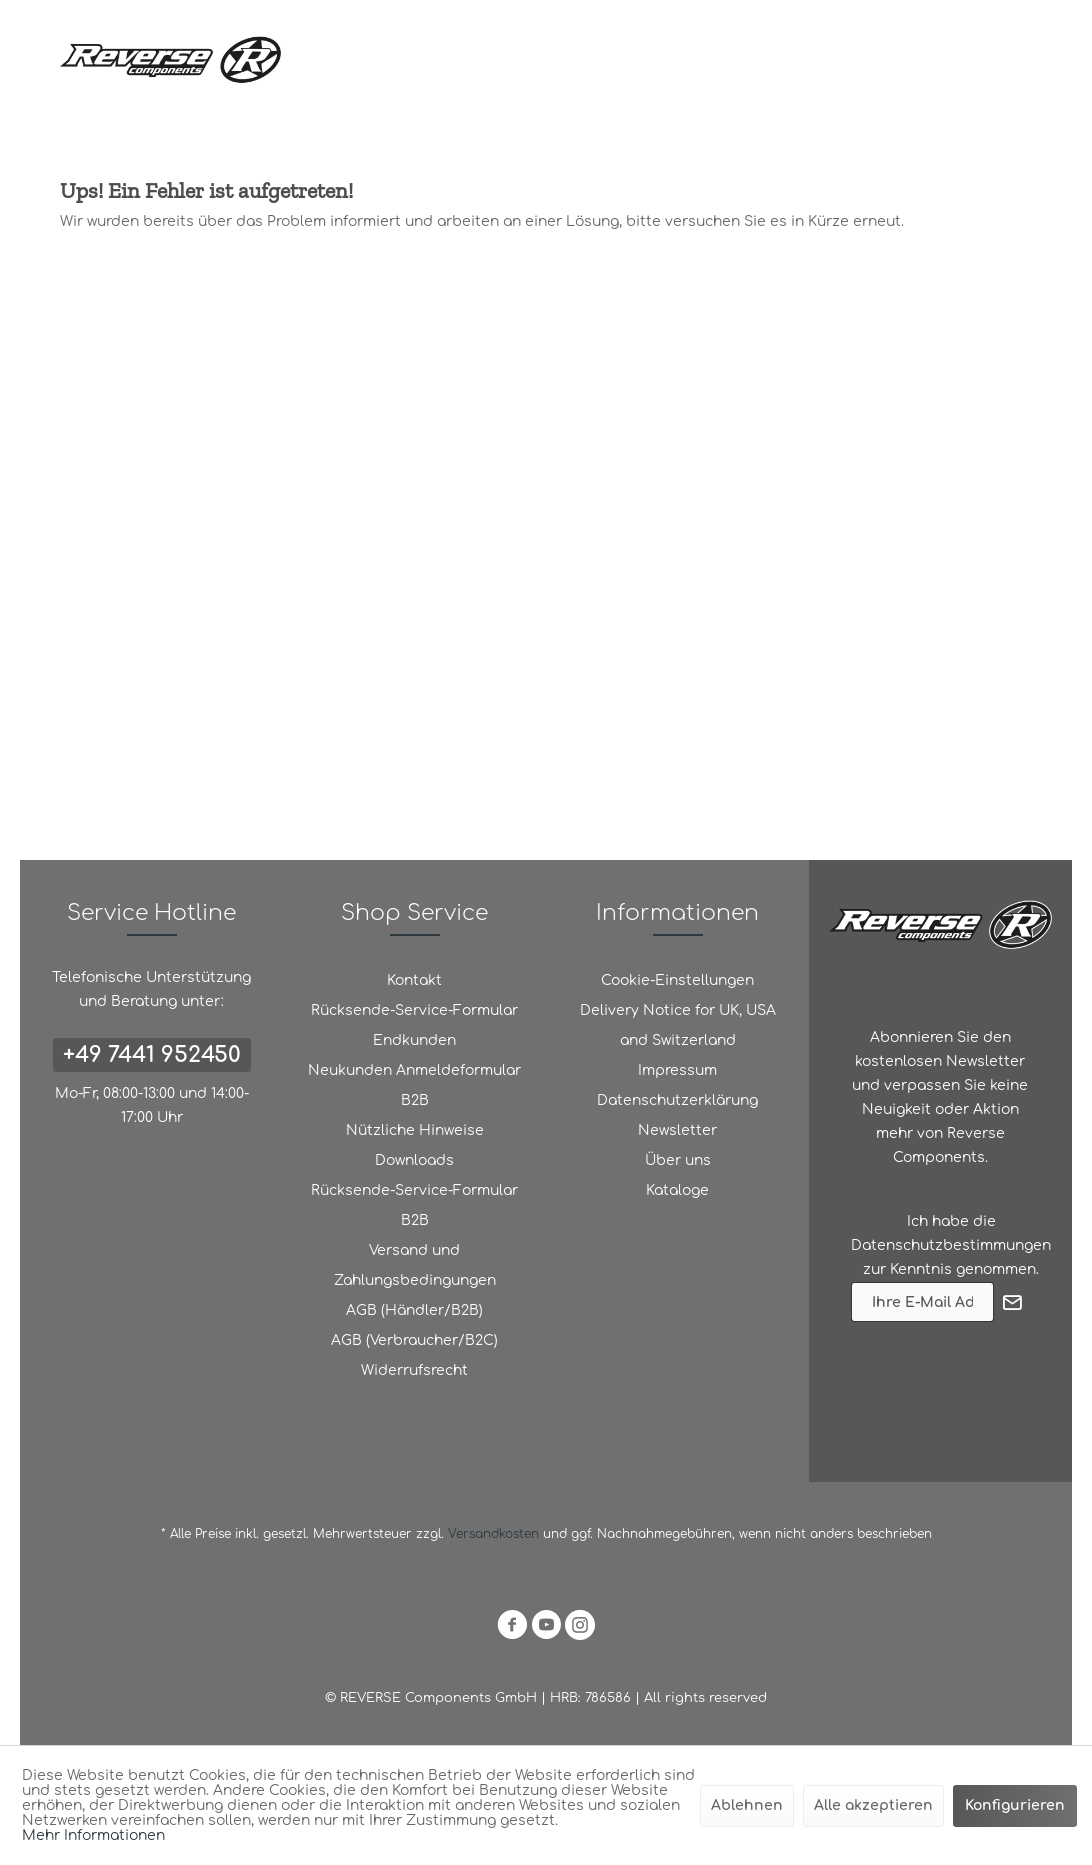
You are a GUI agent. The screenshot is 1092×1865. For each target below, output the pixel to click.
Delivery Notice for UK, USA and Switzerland (678, 1025)
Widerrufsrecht (414, 1370)
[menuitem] (414, 981)
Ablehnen (747, 1805)
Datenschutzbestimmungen (951, 1245)
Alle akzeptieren (873, 1805)
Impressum (677, 1070)
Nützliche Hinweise (415, 1130)
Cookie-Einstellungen (677, 980)
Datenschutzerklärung (677, 1100)
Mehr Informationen (93, 1835)
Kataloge (677, 1190)
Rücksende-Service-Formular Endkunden (414, 1025)
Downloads (414, 1160)
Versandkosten (493, 1534)
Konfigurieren (1015, 1805)
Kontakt (414, 980)
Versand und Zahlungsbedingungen (415, 1265)
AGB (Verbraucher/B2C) (414, 1340)
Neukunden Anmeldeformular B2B (414, 1085)
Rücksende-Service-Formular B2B (414, 1205)
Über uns (678, 1160)
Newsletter (677, 1130)
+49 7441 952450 (152, 1055)
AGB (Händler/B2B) (414, 1310)
